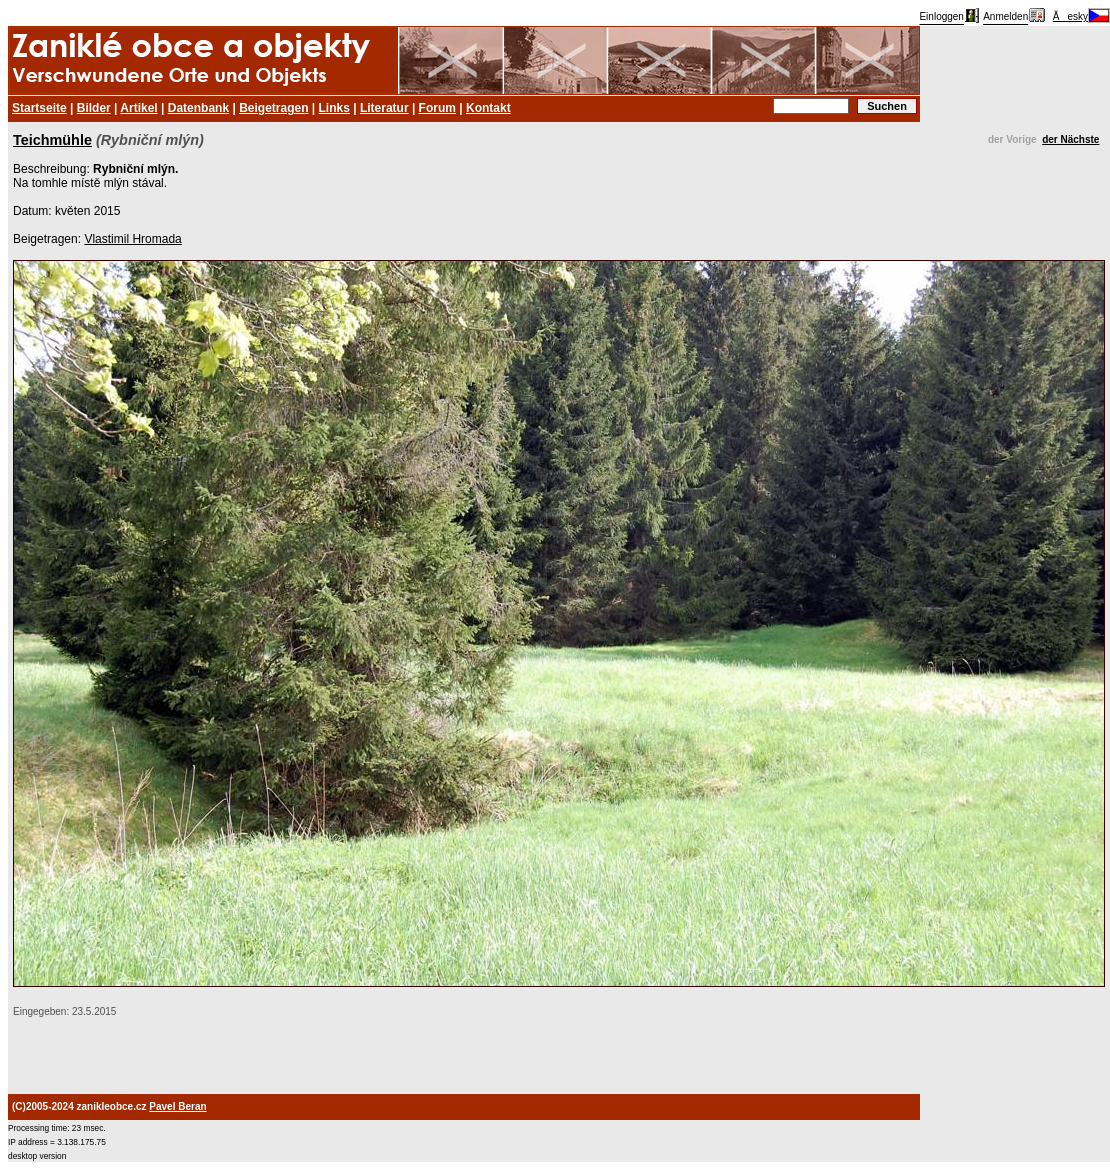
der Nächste (1070, 139)
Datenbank (198, 108)
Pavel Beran (177, 1106)
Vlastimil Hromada (132, 239)
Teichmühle (52, 140)
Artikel (138, 108)
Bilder (94, 108)
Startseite (39, 108)
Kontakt (488, 108)
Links (334, 108)
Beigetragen (273, 108)
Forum (437, 108)
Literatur (384, 108)
